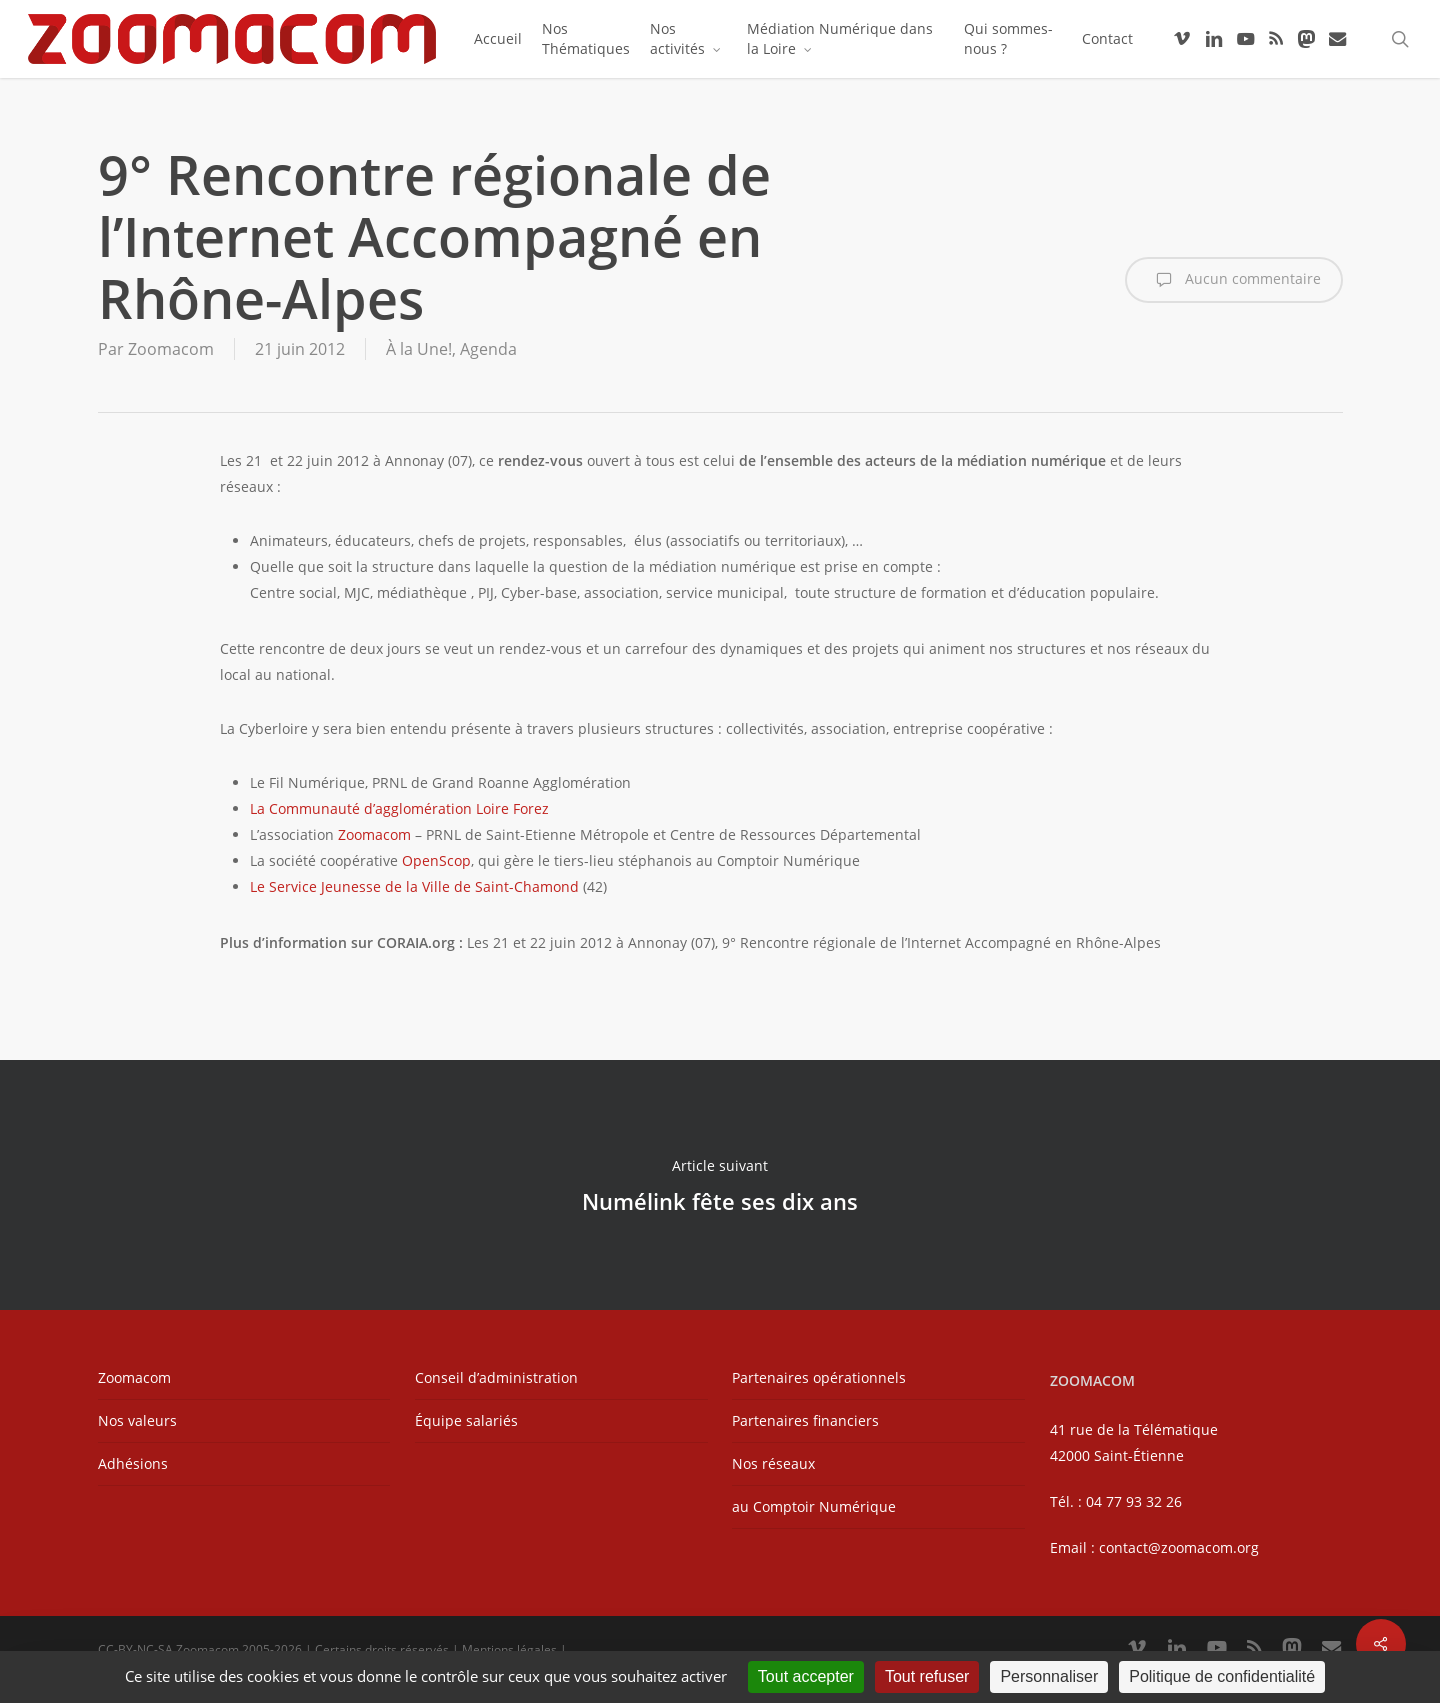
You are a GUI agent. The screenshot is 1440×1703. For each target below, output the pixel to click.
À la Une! (419, 349)
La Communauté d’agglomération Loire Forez (399, 808)
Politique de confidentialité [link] (1222, 1676)
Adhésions (133, 1463)
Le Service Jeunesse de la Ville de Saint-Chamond (414, 886)
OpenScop (436, 860)
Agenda (488, 349)
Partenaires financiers (805, 1420)
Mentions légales (509, 1649)
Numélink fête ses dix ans (720, 1185)
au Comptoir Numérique (814, 1506)
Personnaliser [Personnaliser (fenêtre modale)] (1049, 1676)
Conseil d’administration (496, 1377)
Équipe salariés (466, 1420)
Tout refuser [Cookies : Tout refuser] (927, 1676)
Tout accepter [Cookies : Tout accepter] (806, 1676)
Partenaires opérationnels (819, 1377)
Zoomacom (171, 349)
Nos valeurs (137, 1420)
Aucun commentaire (1234, 280)
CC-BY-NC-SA (135, 1649)
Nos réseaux (773, 1463)
